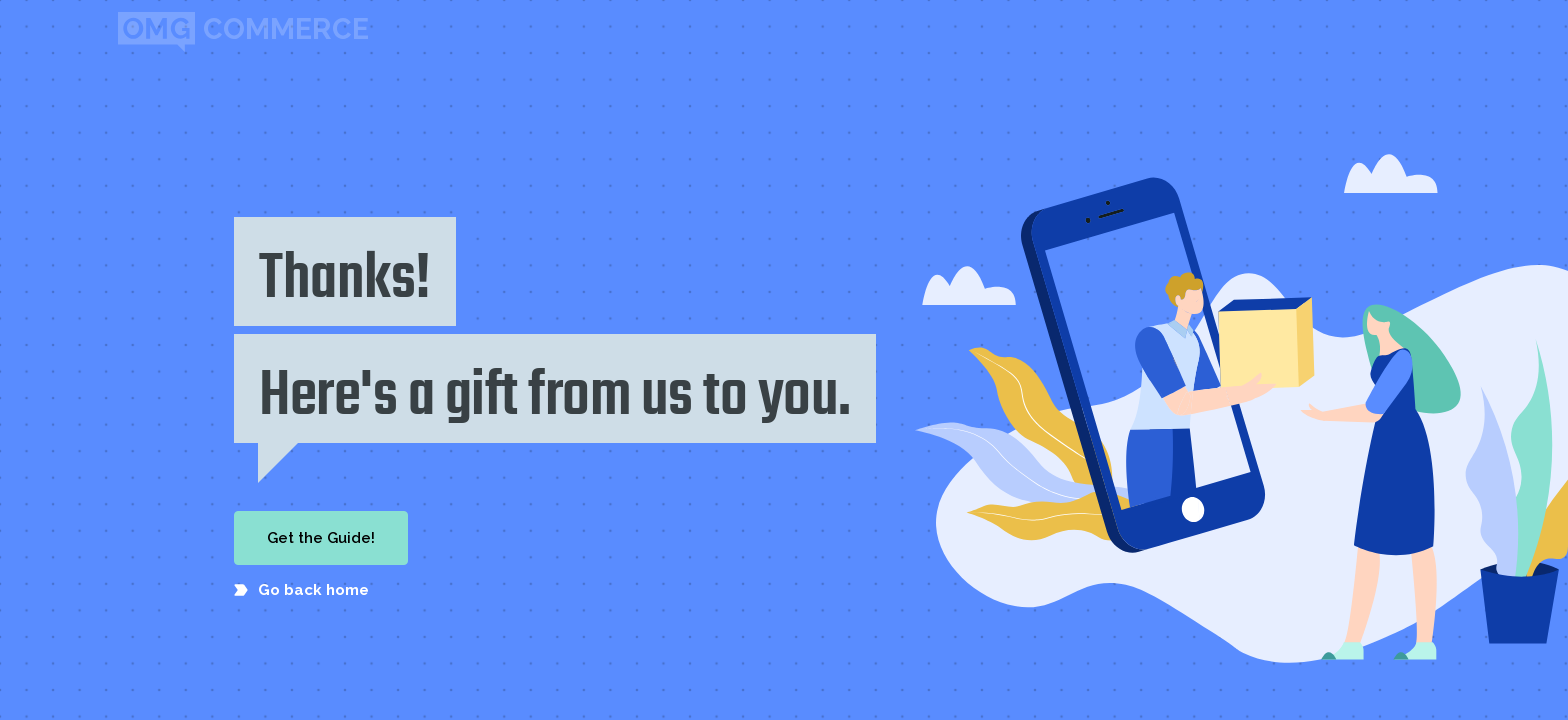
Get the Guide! (321, 538)
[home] (243, 32)
